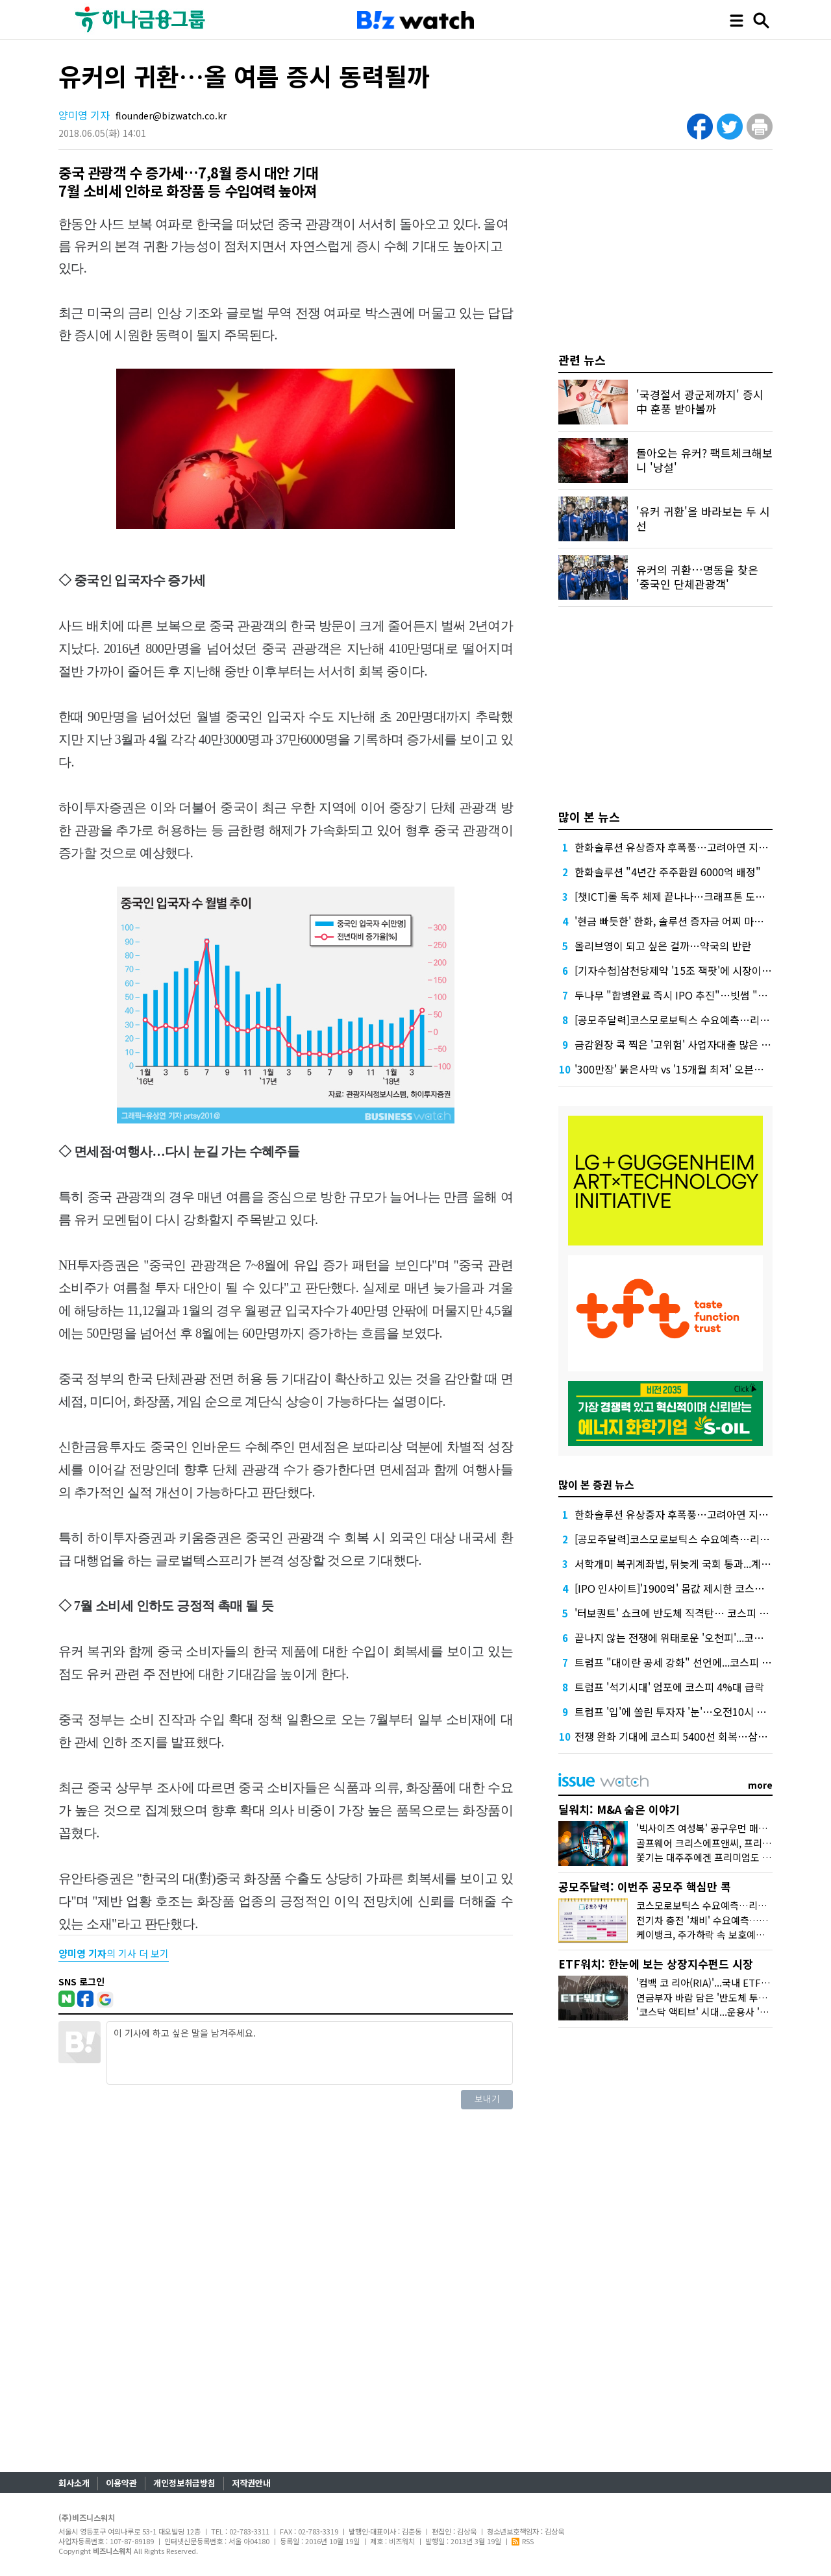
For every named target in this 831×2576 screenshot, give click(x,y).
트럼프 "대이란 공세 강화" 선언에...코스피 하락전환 (687, 1662)
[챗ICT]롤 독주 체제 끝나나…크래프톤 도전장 (675, 896)
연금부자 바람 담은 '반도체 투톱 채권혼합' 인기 (733, 1997)
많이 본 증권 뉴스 (596, 1484)
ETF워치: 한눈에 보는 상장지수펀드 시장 (655, 1964)
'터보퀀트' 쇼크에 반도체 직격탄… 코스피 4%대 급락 (690, 1613)
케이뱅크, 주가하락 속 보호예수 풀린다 (715, 1934)
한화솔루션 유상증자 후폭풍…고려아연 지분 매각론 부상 (698, 847)
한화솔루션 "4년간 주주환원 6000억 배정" (668, 871)
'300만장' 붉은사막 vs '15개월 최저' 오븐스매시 (679, 1069)
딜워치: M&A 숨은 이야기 (619, 1809)
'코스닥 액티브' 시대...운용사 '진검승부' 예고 (727, 2011)
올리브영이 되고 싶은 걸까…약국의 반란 (663, 945)
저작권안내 (251, 2483)
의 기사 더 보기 (113, 1953)
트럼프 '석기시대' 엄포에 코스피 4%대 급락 (669, 1687)
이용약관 (121, 2483)
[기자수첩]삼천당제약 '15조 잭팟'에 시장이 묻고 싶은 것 (696, 970)
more (760, 1784)
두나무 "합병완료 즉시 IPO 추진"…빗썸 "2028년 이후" (696, 995)
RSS (523, 2541)
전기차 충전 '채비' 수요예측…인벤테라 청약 (726, 1920)
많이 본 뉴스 (589, 816)
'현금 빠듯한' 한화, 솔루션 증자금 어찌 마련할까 (679, 921)
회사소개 (74, 2483)
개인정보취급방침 (184, 2483)
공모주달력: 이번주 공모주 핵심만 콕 (644, 1886)
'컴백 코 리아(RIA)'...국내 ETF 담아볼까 (718, 1982)
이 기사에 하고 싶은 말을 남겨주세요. (310, 2053)
